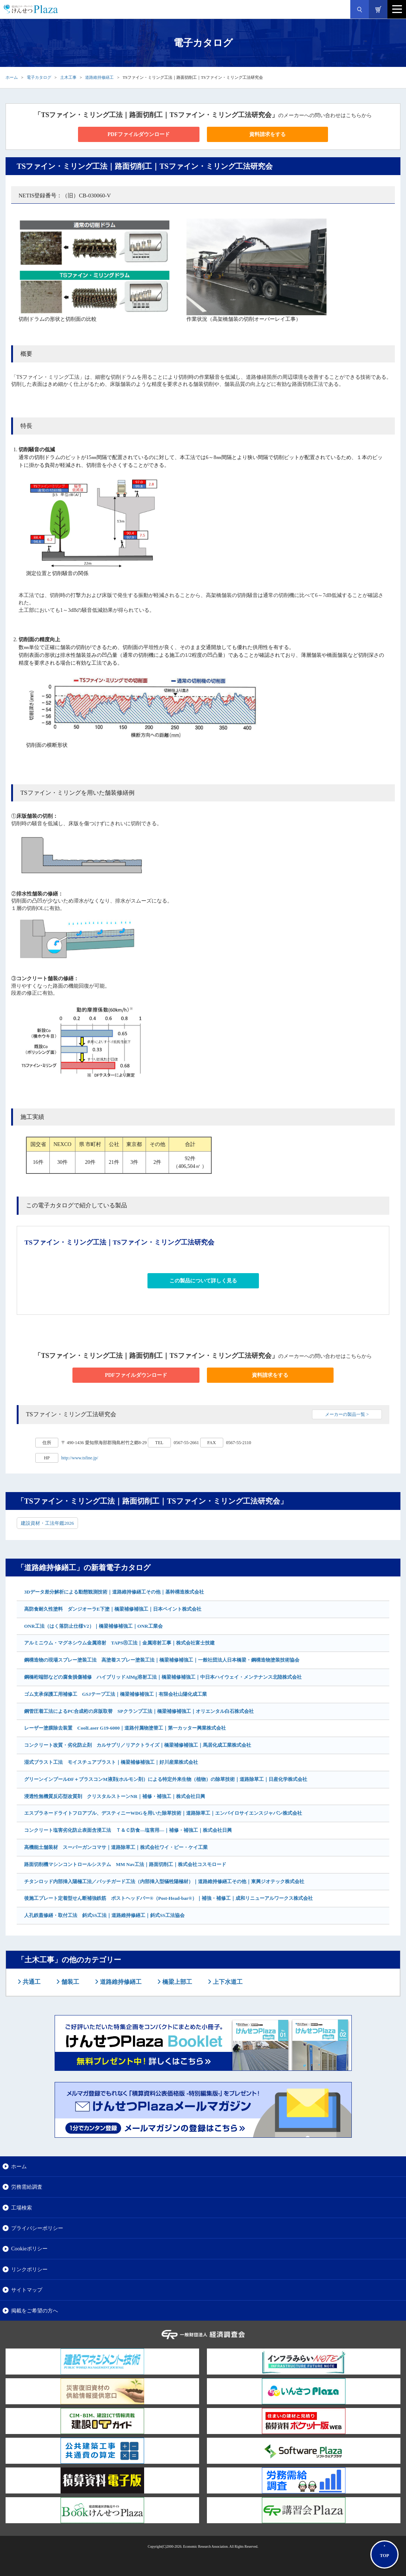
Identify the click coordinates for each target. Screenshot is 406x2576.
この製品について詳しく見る (203, 1281)
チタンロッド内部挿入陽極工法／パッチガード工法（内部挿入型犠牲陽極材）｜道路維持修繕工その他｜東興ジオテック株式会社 (164, 1881)
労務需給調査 (26, 2187)
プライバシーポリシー (37, 2228)
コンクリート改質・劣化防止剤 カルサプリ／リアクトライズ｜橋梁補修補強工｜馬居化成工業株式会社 (137, 1745)
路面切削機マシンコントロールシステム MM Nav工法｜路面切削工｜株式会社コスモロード (125, 1864)
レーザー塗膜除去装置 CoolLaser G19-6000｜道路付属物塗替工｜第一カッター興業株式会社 (125, 1728)
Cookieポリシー (29, 2248)
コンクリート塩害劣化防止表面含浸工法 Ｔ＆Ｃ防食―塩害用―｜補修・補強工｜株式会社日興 (128, 1830)
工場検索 (21, 2208)
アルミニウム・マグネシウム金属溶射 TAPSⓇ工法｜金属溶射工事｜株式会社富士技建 (119, 1643)
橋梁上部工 (176, 1982)
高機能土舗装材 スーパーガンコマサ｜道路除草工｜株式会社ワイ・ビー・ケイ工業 (116, 1847)
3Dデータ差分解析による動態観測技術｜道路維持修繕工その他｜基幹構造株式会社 (114, 1592)
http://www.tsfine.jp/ (79, 1457)
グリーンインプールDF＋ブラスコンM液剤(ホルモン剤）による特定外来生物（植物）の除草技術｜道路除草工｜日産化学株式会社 (165, 1779)
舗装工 (69, 1982)
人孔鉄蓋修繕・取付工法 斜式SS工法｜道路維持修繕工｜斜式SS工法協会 (104, 1915)
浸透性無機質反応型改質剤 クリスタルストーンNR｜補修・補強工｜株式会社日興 (114, 1796)
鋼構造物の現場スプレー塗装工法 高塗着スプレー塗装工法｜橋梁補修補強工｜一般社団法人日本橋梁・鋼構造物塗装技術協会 (161, 1660)
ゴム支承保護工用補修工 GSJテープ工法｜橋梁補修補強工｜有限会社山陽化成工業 (115, 1694)
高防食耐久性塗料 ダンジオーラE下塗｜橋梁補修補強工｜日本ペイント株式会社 (112, 1609)
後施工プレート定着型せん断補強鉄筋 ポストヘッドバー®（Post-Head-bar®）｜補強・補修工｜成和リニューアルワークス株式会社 (168, 1898)
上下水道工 (227, 1982)
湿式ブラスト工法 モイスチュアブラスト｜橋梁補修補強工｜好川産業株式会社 (111, 1762)
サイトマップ (26, 2290)
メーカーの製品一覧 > (347, 1414)
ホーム (12, 77)
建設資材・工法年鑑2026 (47, 1523)
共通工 (30, 1982)
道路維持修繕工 (99, 77)
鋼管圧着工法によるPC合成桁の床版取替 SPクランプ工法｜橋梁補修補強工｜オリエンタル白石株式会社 (139, 1711)
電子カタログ (39, 77)
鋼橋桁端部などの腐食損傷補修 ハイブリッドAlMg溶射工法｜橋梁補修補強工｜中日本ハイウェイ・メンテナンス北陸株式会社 (163, 1677)
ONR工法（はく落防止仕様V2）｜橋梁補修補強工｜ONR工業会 (93, 1626)
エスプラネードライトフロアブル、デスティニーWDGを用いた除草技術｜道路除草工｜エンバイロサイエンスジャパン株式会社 (163, 1813)
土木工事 (68, 77)
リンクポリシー (29, 2269)
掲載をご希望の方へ (34, 2311)
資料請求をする (267, 134)
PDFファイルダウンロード (139, 134)
